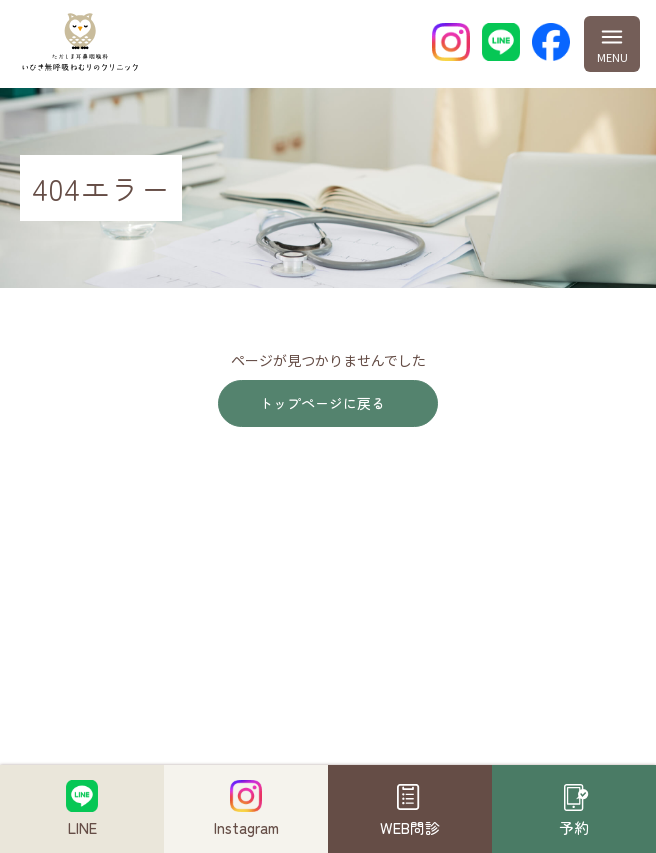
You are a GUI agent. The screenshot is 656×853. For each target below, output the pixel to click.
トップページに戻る (322, 403)
